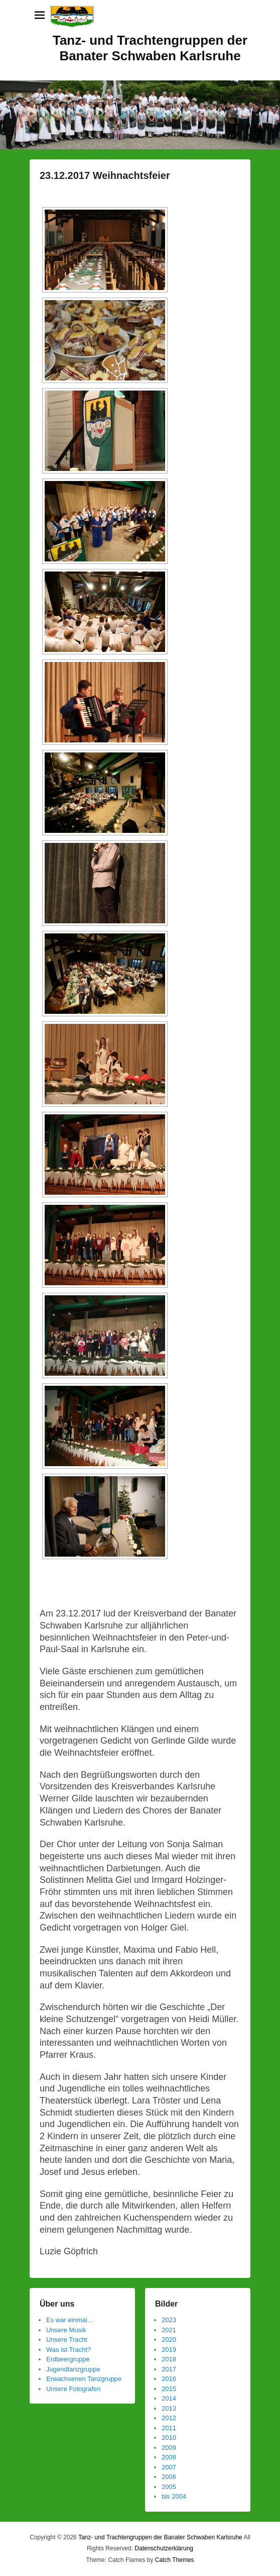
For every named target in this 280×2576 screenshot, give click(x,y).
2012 (169, 2418)
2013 (169, 2408)
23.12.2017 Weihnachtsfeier (105, 175)
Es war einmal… (70, 2320)
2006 (169, 2476)
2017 (169, 2369)
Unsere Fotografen (73, 2389)
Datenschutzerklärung (163, 2548)
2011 (169, 2428)
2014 (169, 2398)
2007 (169, 2467)
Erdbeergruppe (68, 2359)
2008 (169, 2457)
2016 (169, 2378)
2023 (169, 2320)
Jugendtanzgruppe (73, 2369)
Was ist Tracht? (68, 2349)
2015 (169, 2389)
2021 (169, 2330)
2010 (169, 2437)
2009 (169, 2447)
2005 (169, 2487)
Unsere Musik (66, 2330)
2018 (169, 2359)
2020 (169, 2339)
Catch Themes (174, 2559)
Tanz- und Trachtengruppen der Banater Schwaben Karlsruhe (150, 48)
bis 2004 (174, 2496)
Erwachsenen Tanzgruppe (83, 2378)
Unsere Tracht (66, 2339)
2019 (169, 2349)
